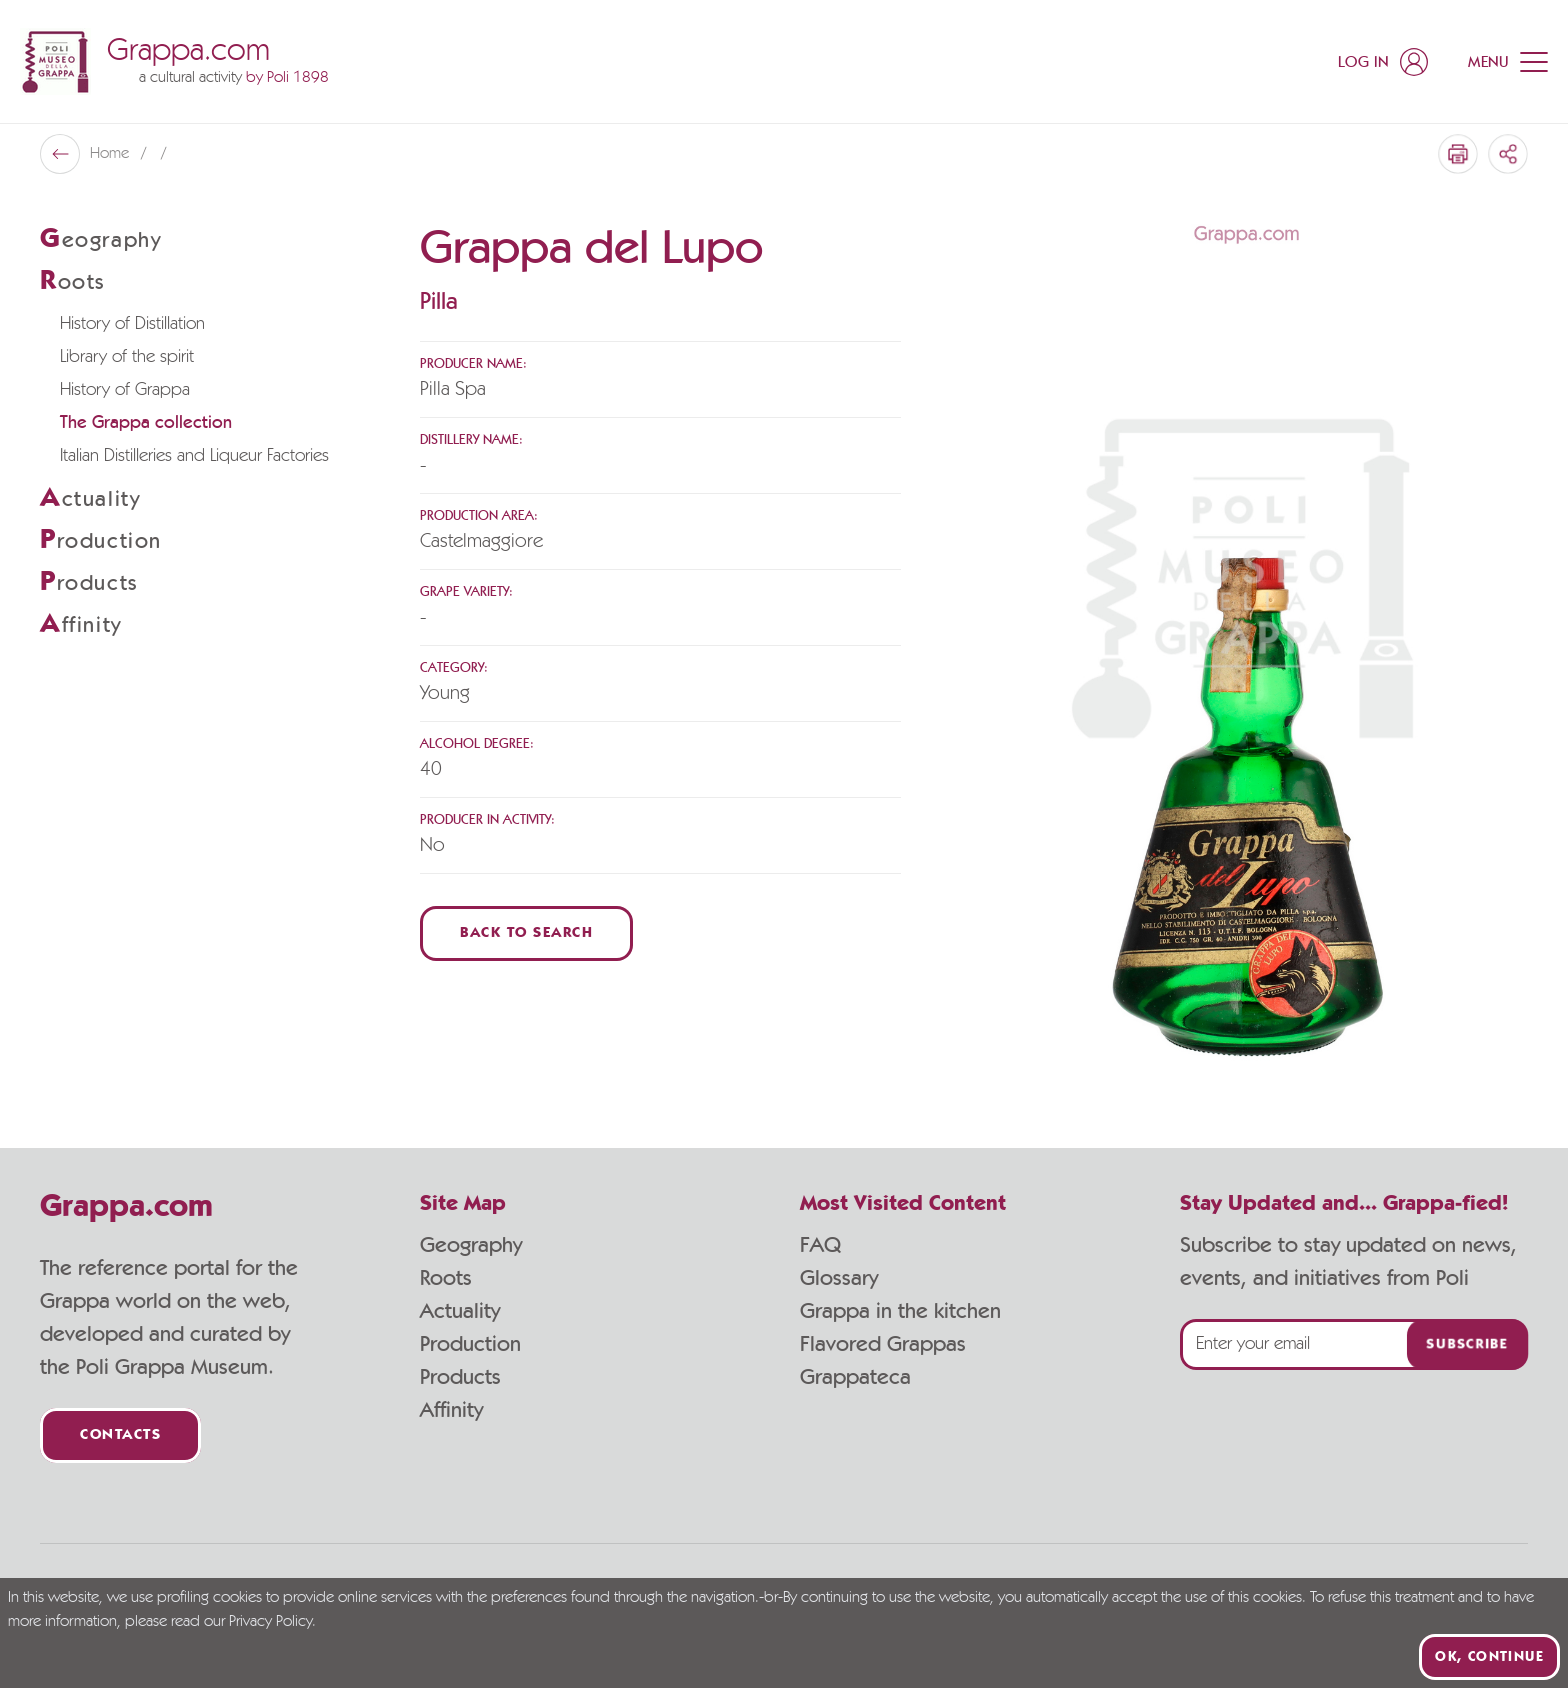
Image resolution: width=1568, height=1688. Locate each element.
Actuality (460, 1311)
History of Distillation (132, 324)
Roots (446, 1278)
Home (111, 154)
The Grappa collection (146, 423)
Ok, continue (1489, 1657)
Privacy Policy (270, 1622)
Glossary (839, 1278)
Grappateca (855, 1377)
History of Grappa (125, 390)
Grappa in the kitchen (900, 1311)
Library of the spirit (127, 357)
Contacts (120, 1435)
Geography (471, 1245)
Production (470, 1344)
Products (460, 1377)
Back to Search (526, 933)
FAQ (820, 1245)
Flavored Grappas (883, 1344)
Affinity (451, 1410)
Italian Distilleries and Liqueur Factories (194, 456)
